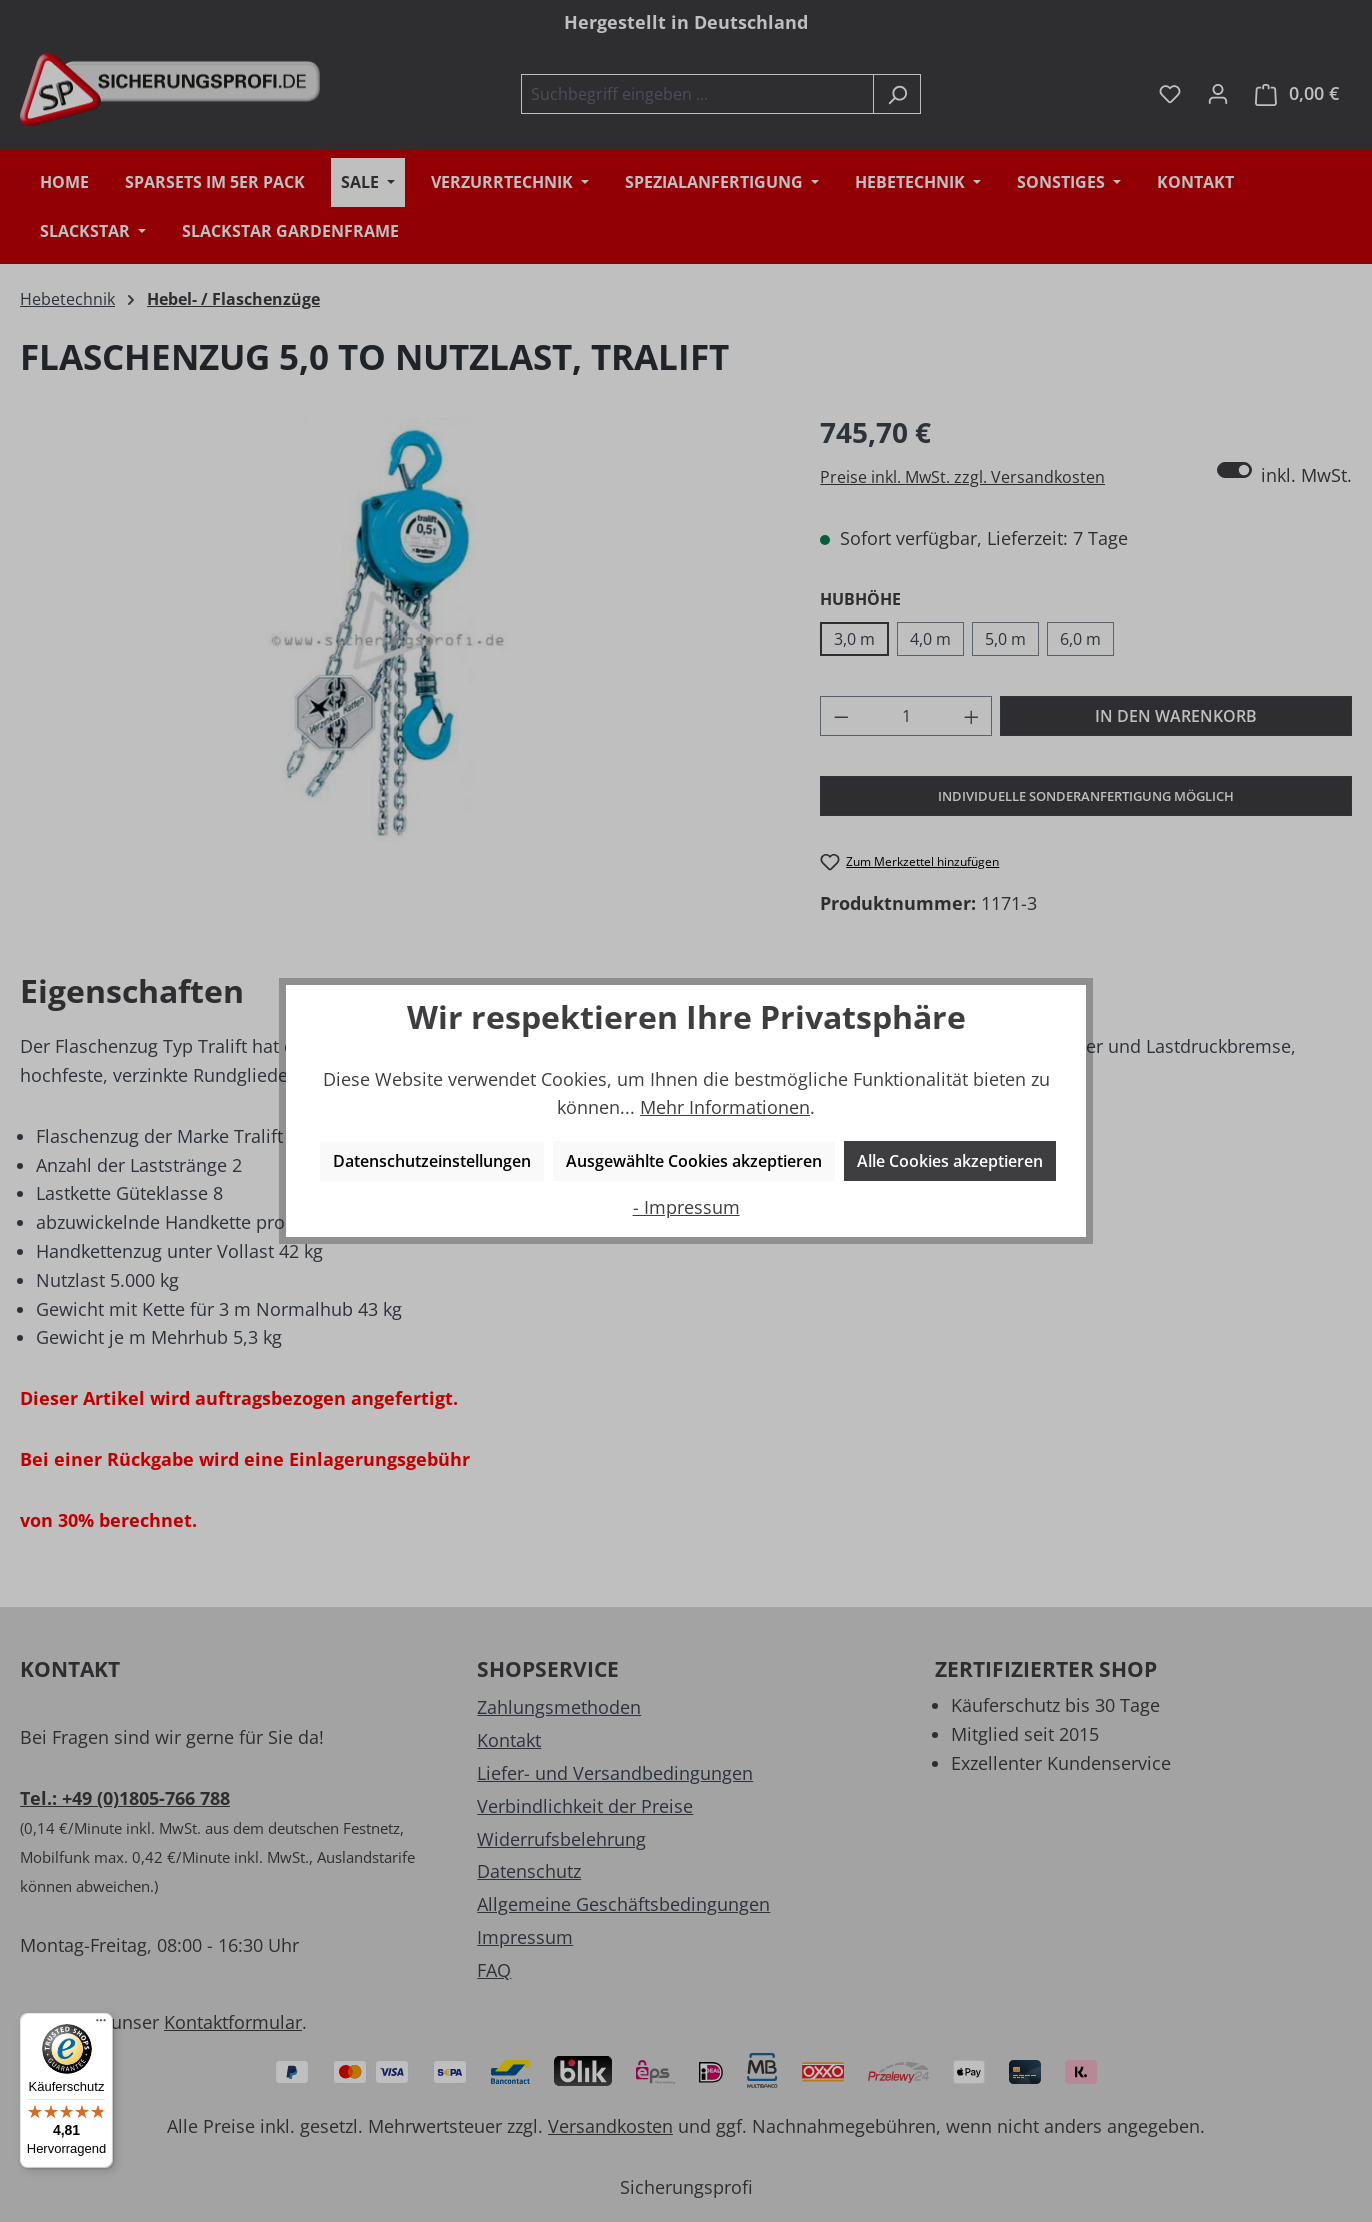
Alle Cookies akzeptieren (950, 1161)
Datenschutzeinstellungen (432, 1161)
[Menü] (101, 2025)
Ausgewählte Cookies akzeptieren (694, 1161)
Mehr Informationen (725, 1107)
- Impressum (686, 1207)
